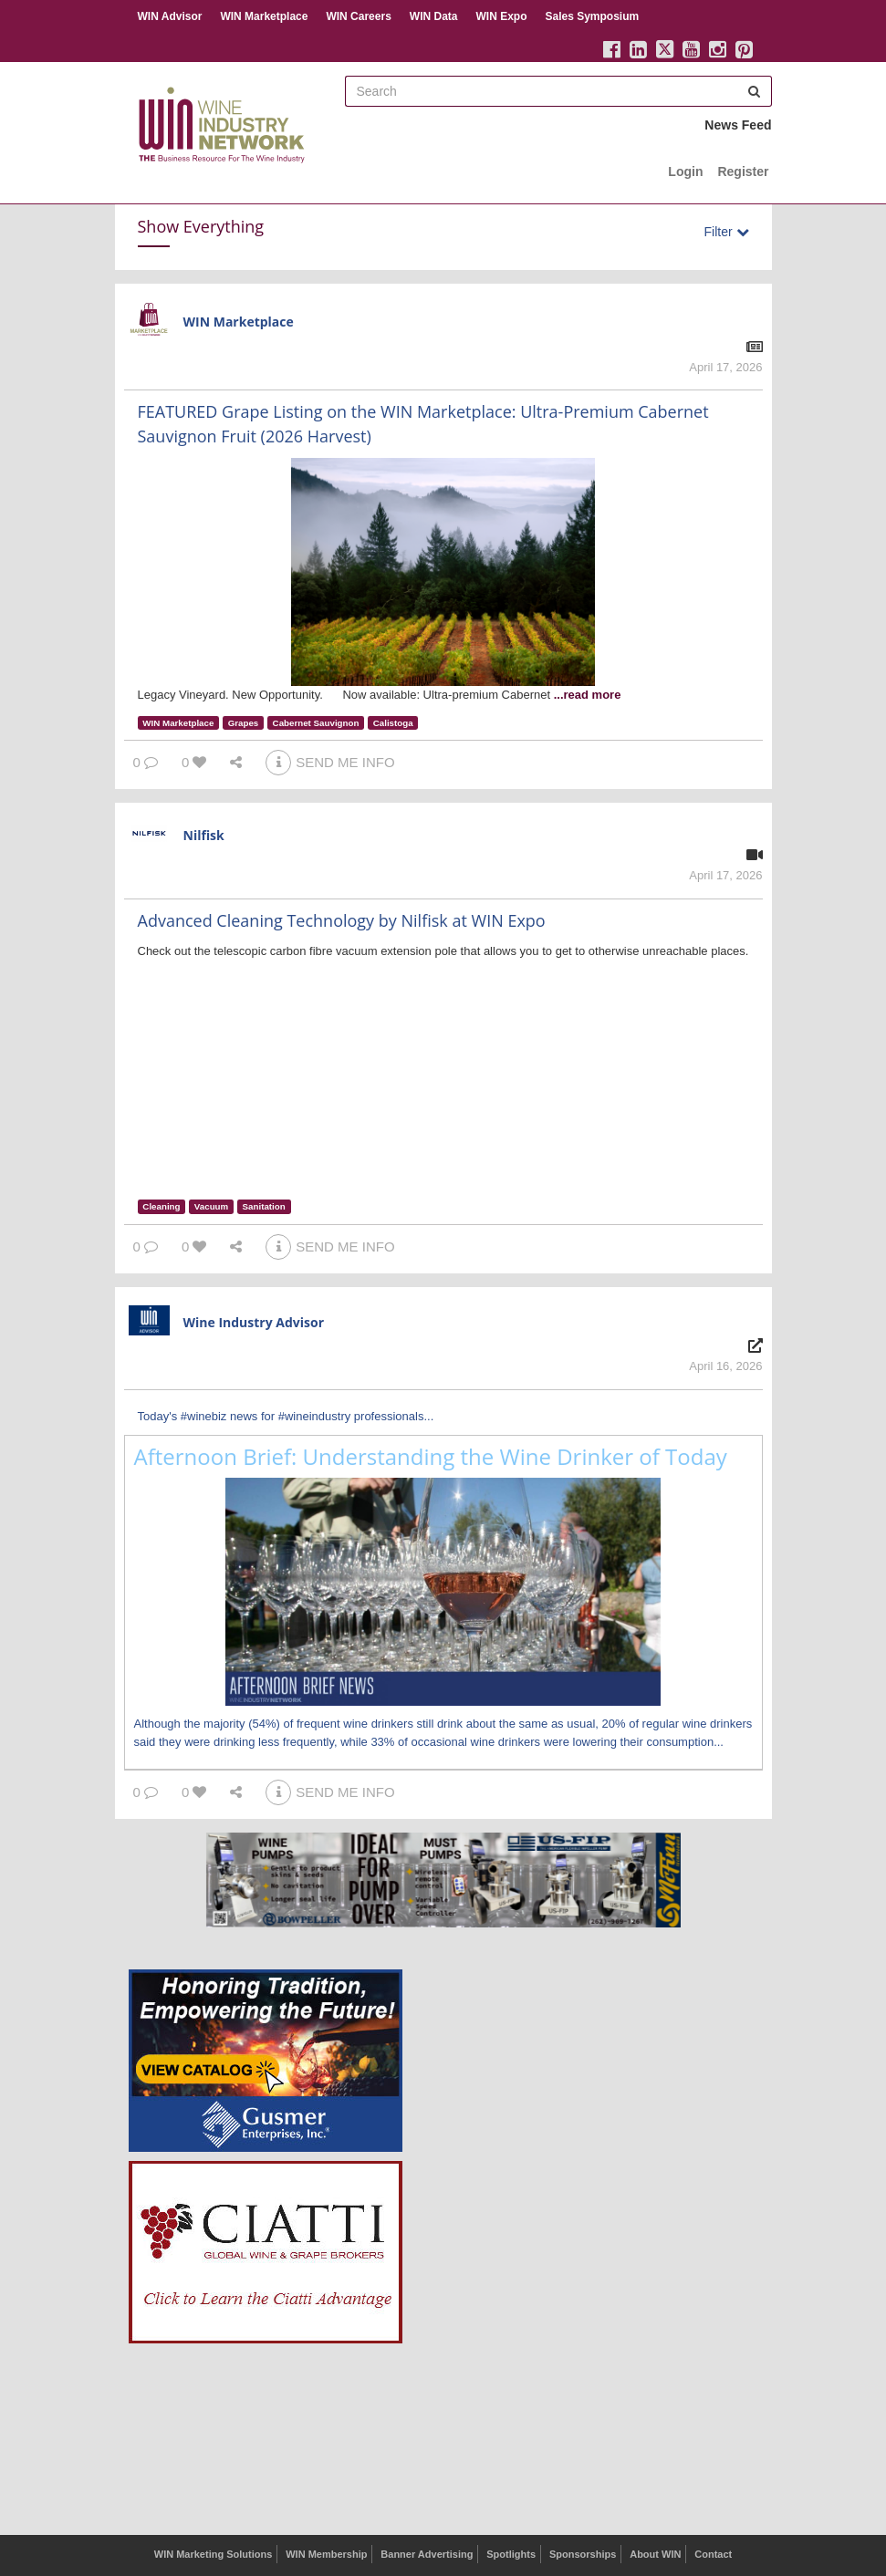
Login (685, 171)
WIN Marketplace (263, 16)
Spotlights (511, 2554)
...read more (587, 694)
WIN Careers (358, 16)
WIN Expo (500, 16)
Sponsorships (582, 2554)
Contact (713, 2554)
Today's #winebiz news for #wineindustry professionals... (286, 1416)
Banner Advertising (426, 2554)
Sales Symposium (592, 16)
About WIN (655, 2554)
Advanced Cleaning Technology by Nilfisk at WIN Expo (342, 920)
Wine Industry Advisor (254, 1322)
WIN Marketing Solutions (213, 2554)
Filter (726, 231)
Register (742, 171)
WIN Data (434, 16)
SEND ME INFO (330, 762)
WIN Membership (326, 2554)
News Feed (737, 125)
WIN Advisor (170, 16)
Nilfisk (203, 835)
